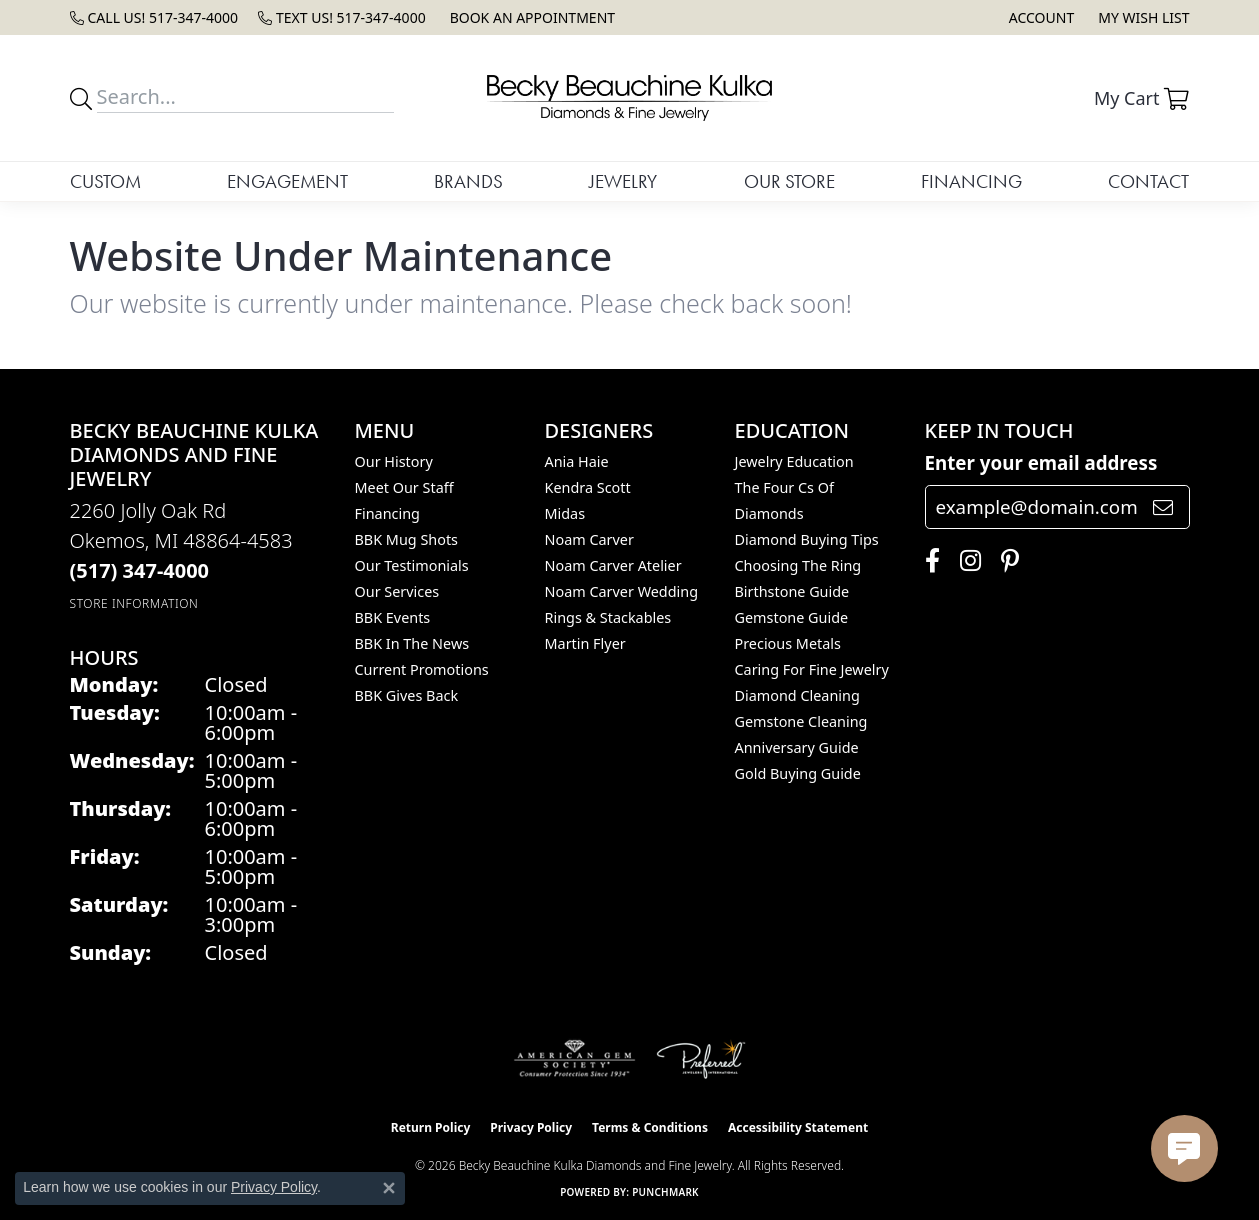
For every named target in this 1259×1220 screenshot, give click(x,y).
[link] (154, 17)
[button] (1039, 17)
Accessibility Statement (798, 1127)
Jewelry (623, 181)
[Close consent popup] (389, 1188)
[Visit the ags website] (574, 1059)
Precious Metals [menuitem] (788, 643)
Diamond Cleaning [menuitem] (797, 695)
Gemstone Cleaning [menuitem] (801, 721)
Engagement (287, 181)
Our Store (789, 181)
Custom (105, 181)
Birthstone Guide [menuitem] (792, 591)
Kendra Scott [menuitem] (588, 487)
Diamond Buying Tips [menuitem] (807, 539)
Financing (971, 181)
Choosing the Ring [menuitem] (798, 565)
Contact (1148, 181)
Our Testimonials (412, 565)
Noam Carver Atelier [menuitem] (613, 565)
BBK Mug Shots (406, 539)
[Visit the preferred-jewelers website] (701, 1059)
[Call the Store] (140, 570)
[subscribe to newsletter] (1163, 507)
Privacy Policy (531, 1127)
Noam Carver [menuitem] (589, 539)
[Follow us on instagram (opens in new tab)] (965, 561)
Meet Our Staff (404, 487)
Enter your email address (1041, 462)
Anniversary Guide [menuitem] (797, 747)
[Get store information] (134, 603)
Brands (468, 181)
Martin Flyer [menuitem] (585, 643)
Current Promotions (422, 669)
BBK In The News (412, 643)
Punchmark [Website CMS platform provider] (665, 1192)
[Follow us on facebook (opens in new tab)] (927, 561)
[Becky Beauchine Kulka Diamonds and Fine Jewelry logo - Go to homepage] (629, 98)
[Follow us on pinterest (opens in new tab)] (1005, 561)
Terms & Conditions (650, 1127)
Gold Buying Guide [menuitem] (798, 773)
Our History (394, 461)
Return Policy (431, 1127)
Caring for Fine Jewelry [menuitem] (812, 669)
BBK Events (393, 617)
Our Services (397, 591)
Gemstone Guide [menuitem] (792, 617)
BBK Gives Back (407, 695)
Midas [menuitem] (565, 513)
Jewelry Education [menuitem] (794, 461)
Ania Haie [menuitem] (577, 461)
